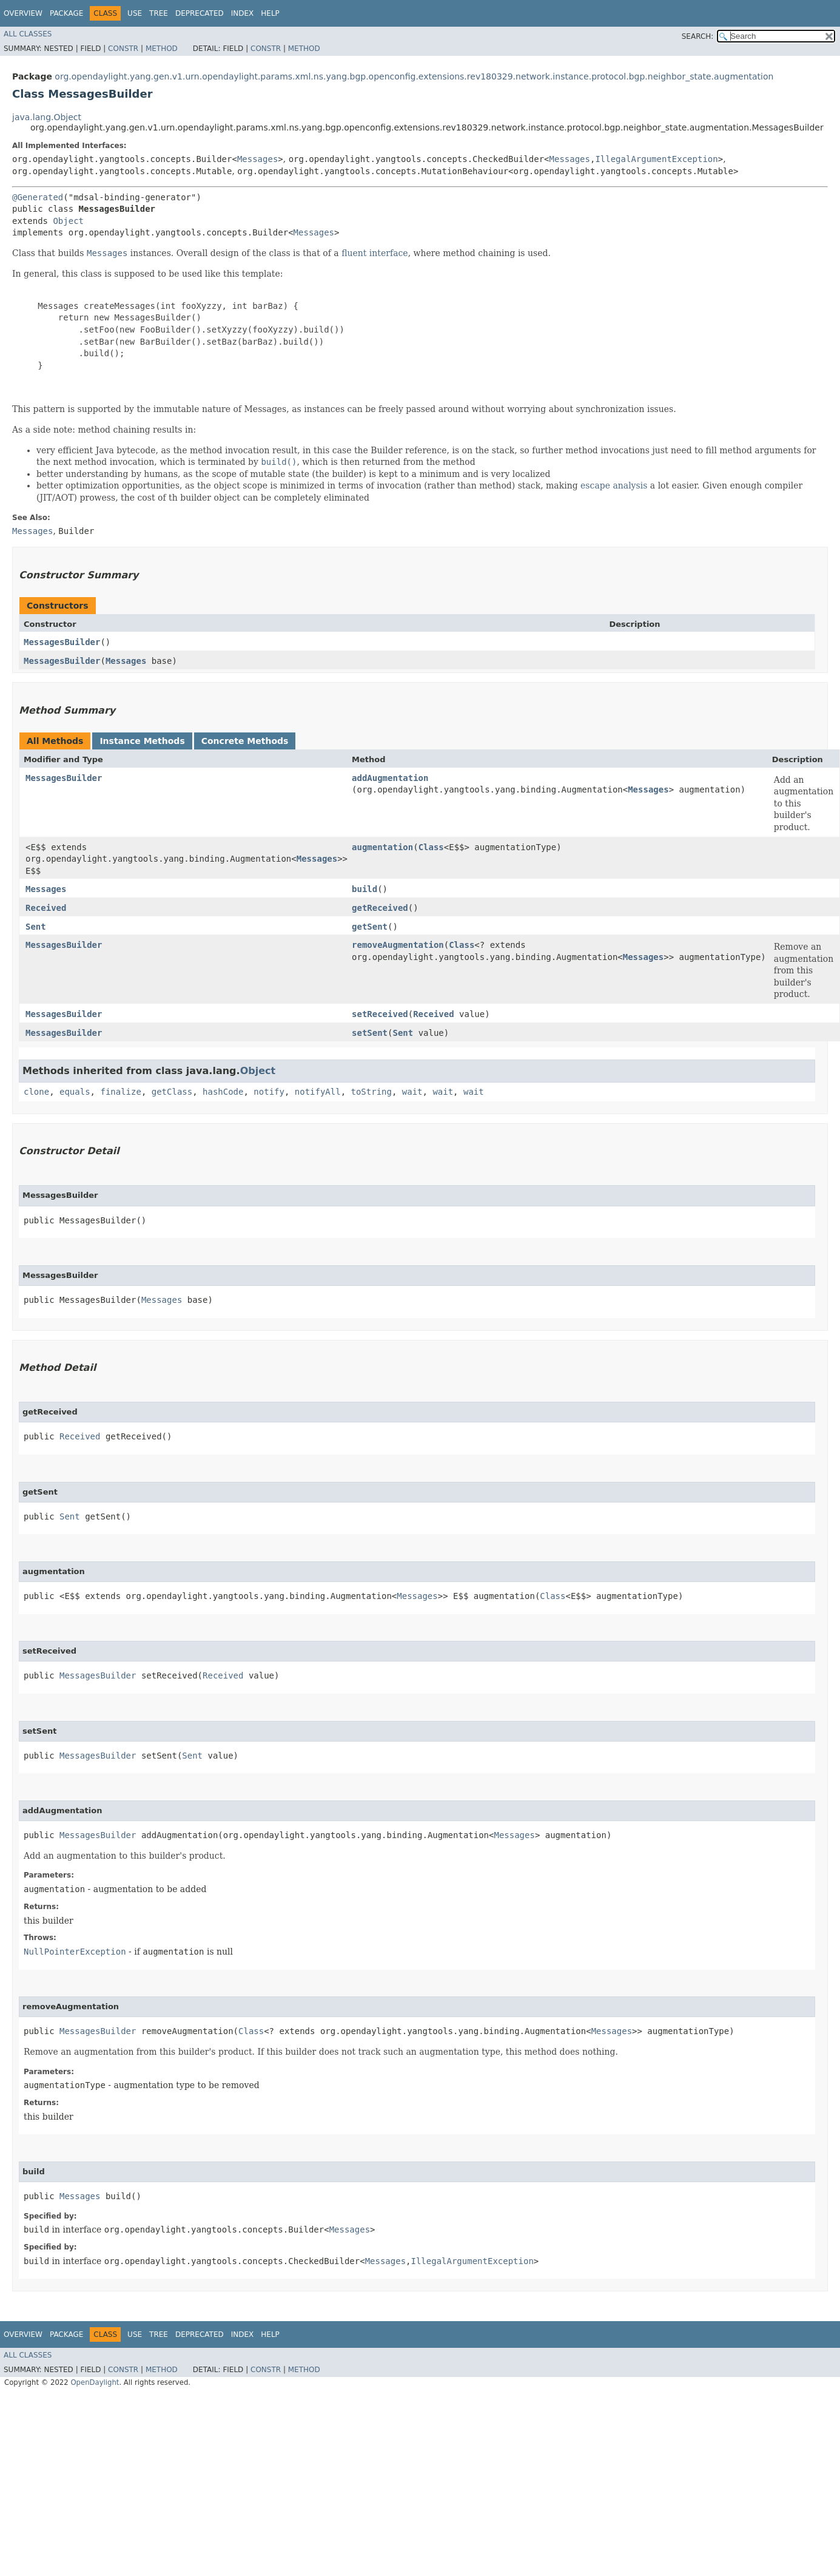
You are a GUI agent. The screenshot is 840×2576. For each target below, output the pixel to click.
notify (269, 1092)
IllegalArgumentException (656, 159)
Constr (123, 48)
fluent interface (374, 253)
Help (270, 13)
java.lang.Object (46, 117)
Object (68, 221)
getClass (172, 1092)
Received (45, 908)
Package (66, 13)
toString (371, 1092)
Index (242, 13)
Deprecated (199, 13)
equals (74, 1092)
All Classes (28, 34)
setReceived (380, 1014)
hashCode (223, 1092)
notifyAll (318, 1092)
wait (412, 1092)
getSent (370, 926)
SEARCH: (698, 36)
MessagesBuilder (62, 642)
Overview (23, 13)
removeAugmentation (398, 945)
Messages (257, 159)
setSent (370, 1033)
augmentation (382, 847)
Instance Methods (141, 741)
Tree (158, 13)
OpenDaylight (94, 2382)
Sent (35, 926)
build (364, 889)
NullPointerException (75, 1951)
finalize (120, 1092)
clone (36, 1092)
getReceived (380, 908)
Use (134, 13)
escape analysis (613, 485)
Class (431, 847)
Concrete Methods (245, 741)
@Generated (37, 197)
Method (162, 48)
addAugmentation (390, 778)
